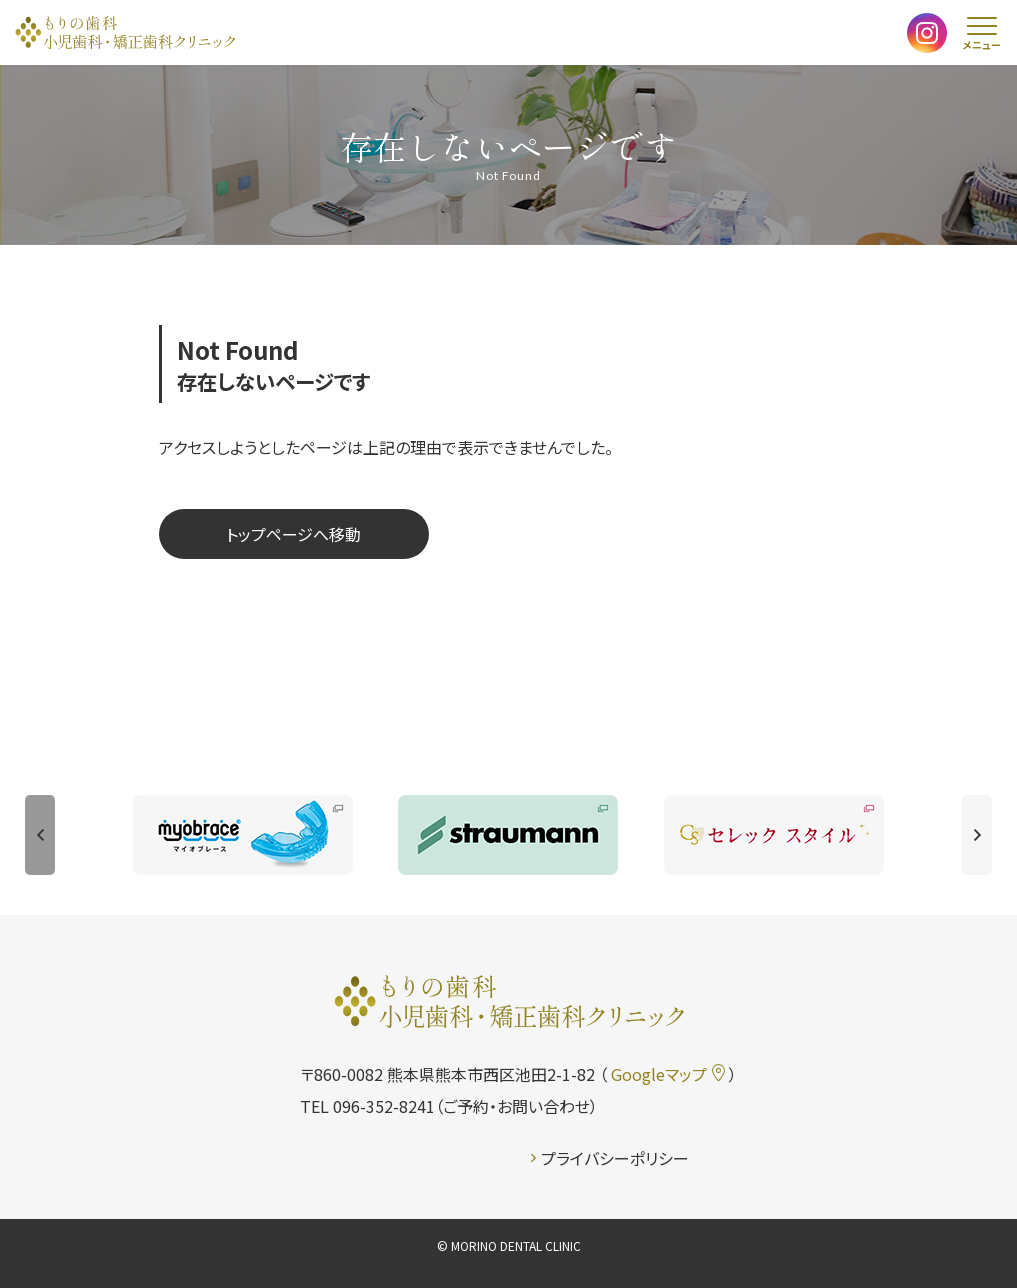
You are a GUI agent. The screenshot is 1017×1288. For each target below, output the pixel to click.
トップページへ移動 (293, 534)
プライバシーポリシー (610, 1158)
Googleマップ (668, 1074)
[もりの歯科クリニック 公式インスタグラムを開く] (927, 37)
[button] (40, 835)
